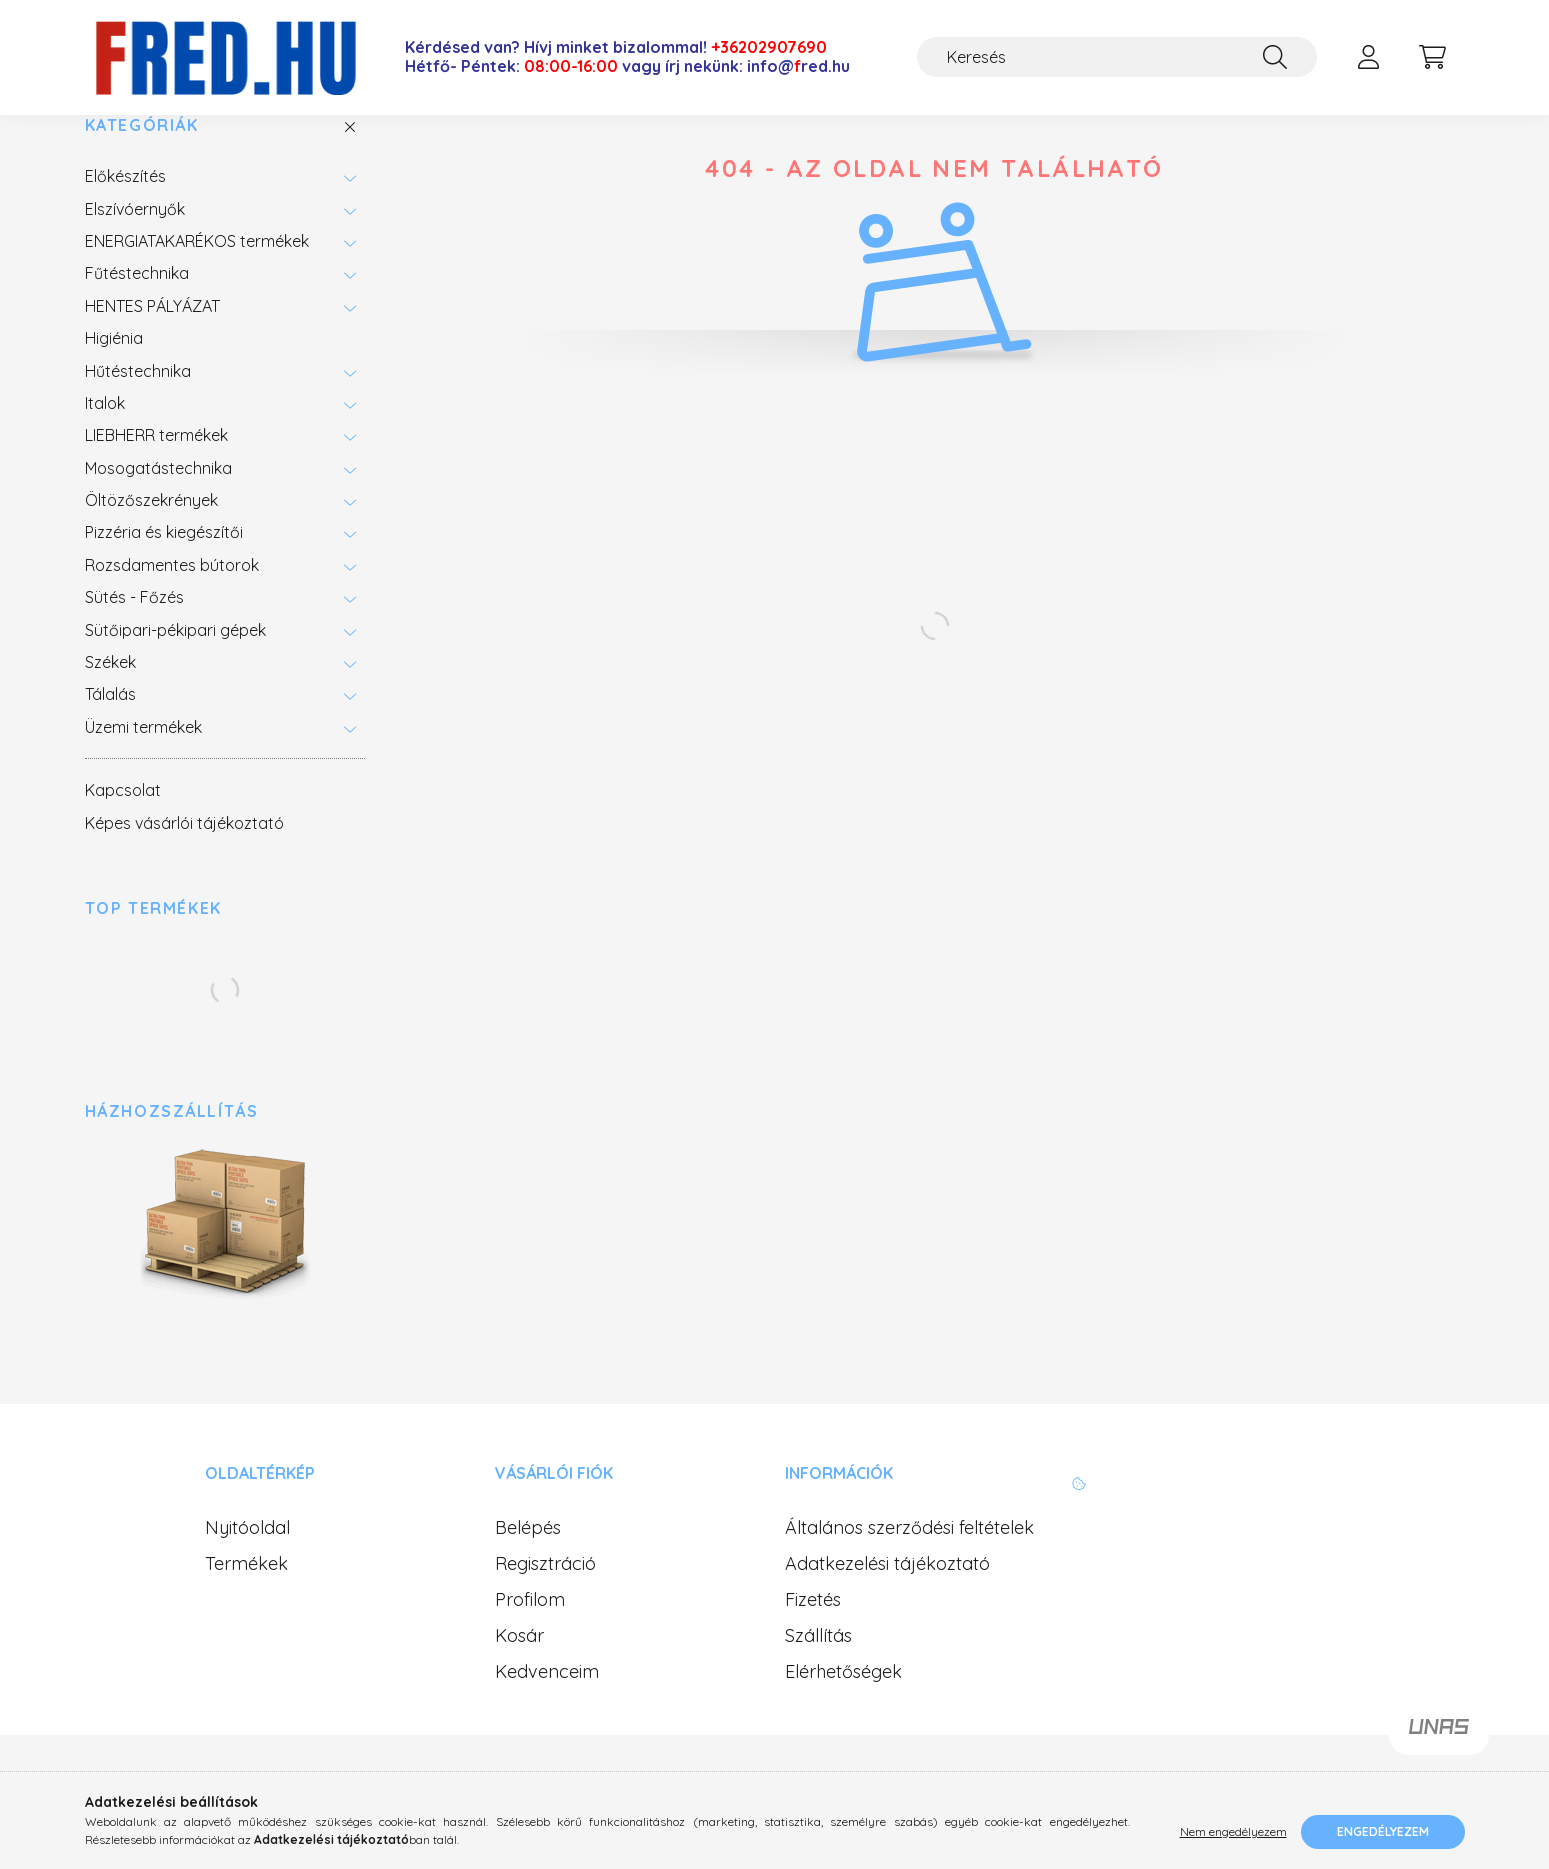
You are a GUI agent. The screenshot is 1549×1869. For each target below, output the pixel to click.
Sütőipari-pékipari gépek (175, 664)
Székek (110, 697)
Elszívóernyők (135, 243)
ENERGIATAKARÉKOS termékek (197, 276)
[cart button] (1433, 57)
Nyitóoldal (247, 1562)
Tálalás (110, 729)
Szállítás (818, 1670)
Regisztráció (545, 1598)
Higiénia (114, 373)
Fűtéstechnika (137, 308)
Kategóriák (142, 159)
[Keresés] (1117, 57)
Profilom (530, 1634)
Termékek (246, 1598)
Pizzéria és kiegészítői (164, 567)
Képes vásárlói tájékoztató (184, 857)
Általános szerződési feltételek (909, 1562)
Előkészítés (125, 211)
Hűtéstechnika (138, 405)
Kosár (519, 1670)
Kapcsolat (123, 825)
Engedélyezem (1383, 1831)
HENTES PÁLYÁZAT (152, 340)
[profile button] (1369, 57)
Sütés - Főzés (134, 632)
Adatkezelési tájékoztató (887, 1598)
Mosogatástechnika (158, 502)
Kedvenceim (547, 1706)
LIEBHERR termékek (156, 470)
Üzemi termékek (143, 761)
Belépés (528, 1562)
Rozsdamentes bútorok (172, 600)
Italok (105, 438)
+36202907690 (769, 47)
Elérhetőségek (843, 1706)
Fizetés (813, 1634)
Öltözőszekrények (151, 535)
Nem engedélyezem (1233, 1831)
